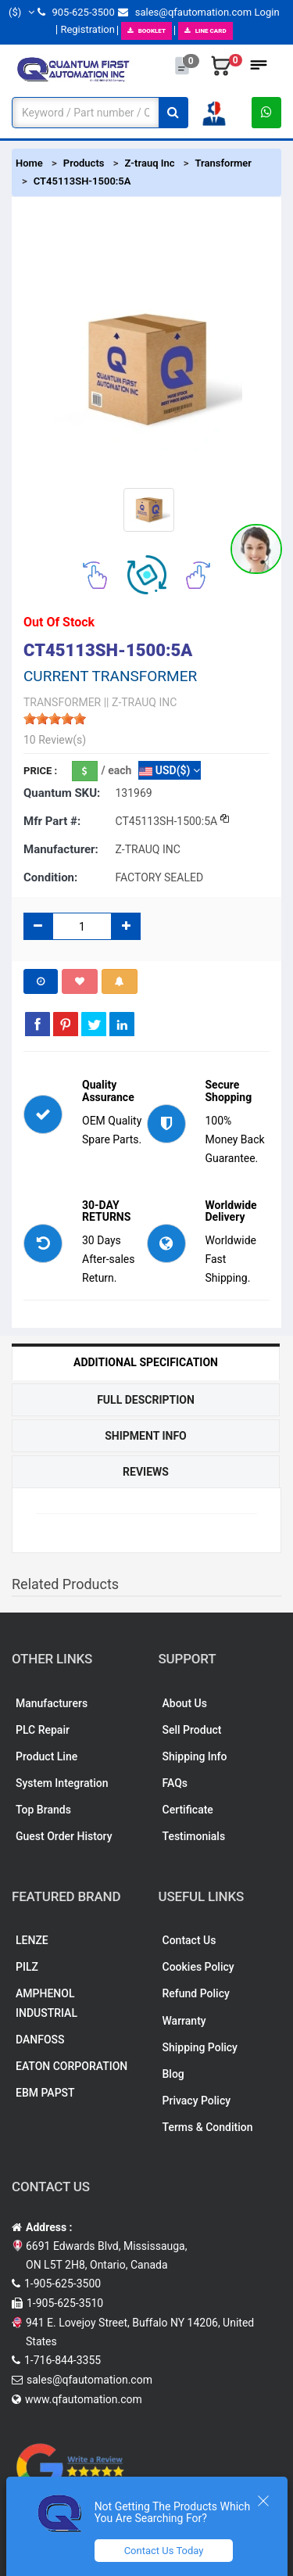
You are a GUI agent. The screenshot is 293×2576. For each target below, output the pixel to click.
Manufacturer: (60, 849)
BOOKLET (146, 30)
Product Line (46, 1756)
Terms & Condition (208, 2127)
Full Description (146, 1400)
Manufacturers (52, 1703)
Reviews (146, 1472)
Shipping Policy (200, 2047)
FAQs (175, 1783)
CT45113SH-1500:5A (82, 181)
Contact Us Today (164, 2550)
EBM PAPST (45, 2092)
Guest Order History (64, 1836)
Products (84, 163)
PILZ (27, 1967)
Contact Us (189, 1940)
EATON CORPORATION (71, 2066)
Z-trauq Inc (149, 163)
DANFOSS (40, 2039)
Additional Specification (145, 1362)
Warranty (184, 2021)
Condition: (50, 877)
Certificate (188, 1809)
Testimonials (194, 1836)
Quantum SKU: (61, 793)
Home (29, 163)
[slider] (54, 718)
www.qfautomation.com (83, 2399)
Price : (40, 771)
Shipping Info (195, 1756)
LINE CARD (205, 30)
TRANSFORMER (62, 702)
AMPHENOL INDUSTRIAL (46, 2002)
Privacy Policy (197, 2100)
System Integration (62, 1783)
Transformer (223, 163)
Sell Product (192, 1730)
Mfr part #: (51, 821)
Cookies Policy (198, 1967)
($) (21, 12)
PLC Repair (43, 1730)
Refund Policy (196, 1993)
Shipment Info (146, 1436)
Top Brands (43, 1809)
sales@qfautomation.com (185, 12)
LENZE (32, 1940)
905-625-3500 (76, 12)
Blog (173, 2074)
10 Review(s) (54, 740)
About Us (185, 1703)
